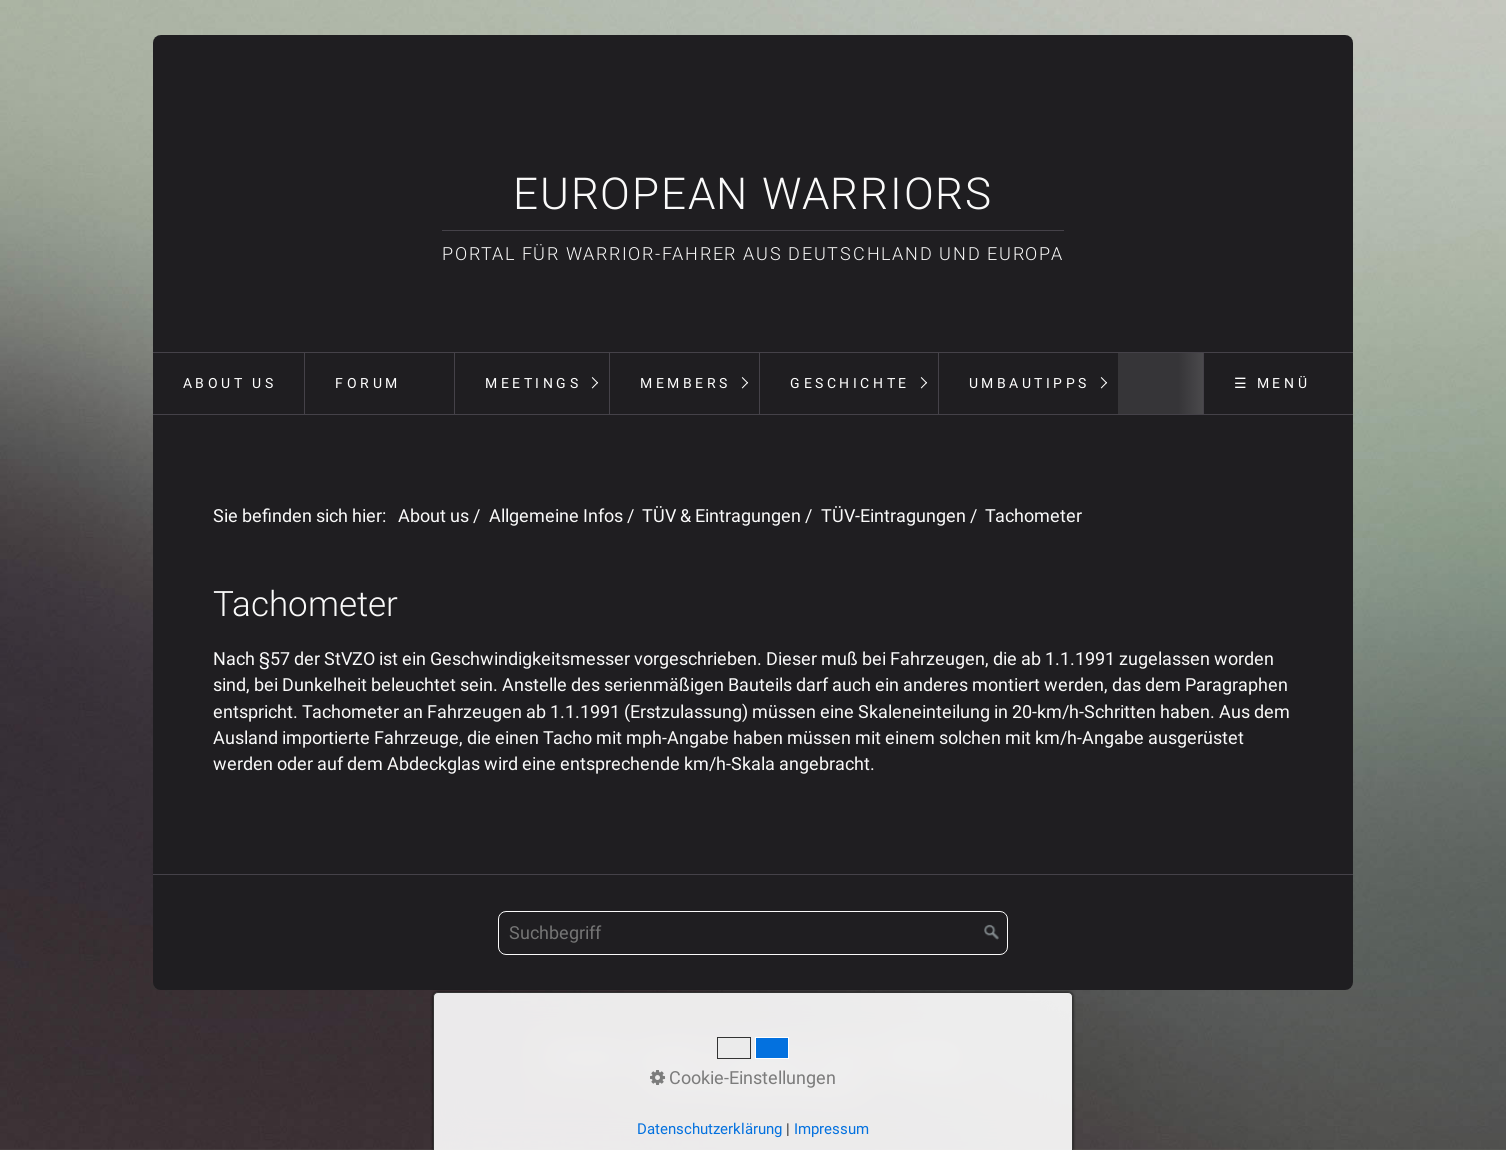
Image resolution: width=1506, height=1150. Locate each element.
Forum (368, 383)
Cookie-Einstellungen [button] (743, 1078)
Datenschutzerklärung (709, 1129)
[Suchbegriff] (753, 933)
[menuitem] (228, 384)
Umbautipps (1029, 383)
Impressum (831, 1129)
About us (229, 383)
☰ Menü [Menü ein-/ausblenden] (1272, 383)
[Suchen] (992, 933)
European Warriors (753, 194)
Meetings (533, 383)
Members (685, 383)
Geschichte (849, 383)
